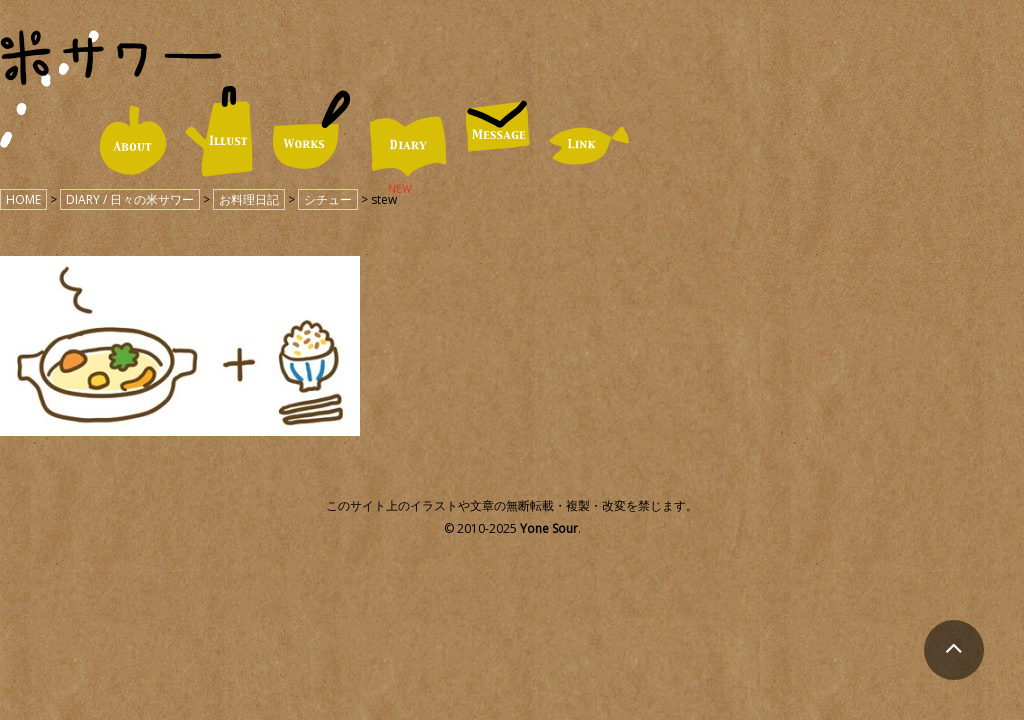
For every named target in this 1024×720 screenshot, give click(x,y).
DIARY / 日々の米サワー (408, 146)
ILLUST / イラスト (219, 131)
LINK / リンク (589, 145)
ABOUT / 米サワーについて (132, 140)
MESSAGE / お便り (498, 126)
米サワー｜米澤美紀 (111, 57)
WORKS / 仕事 (311, 130)
